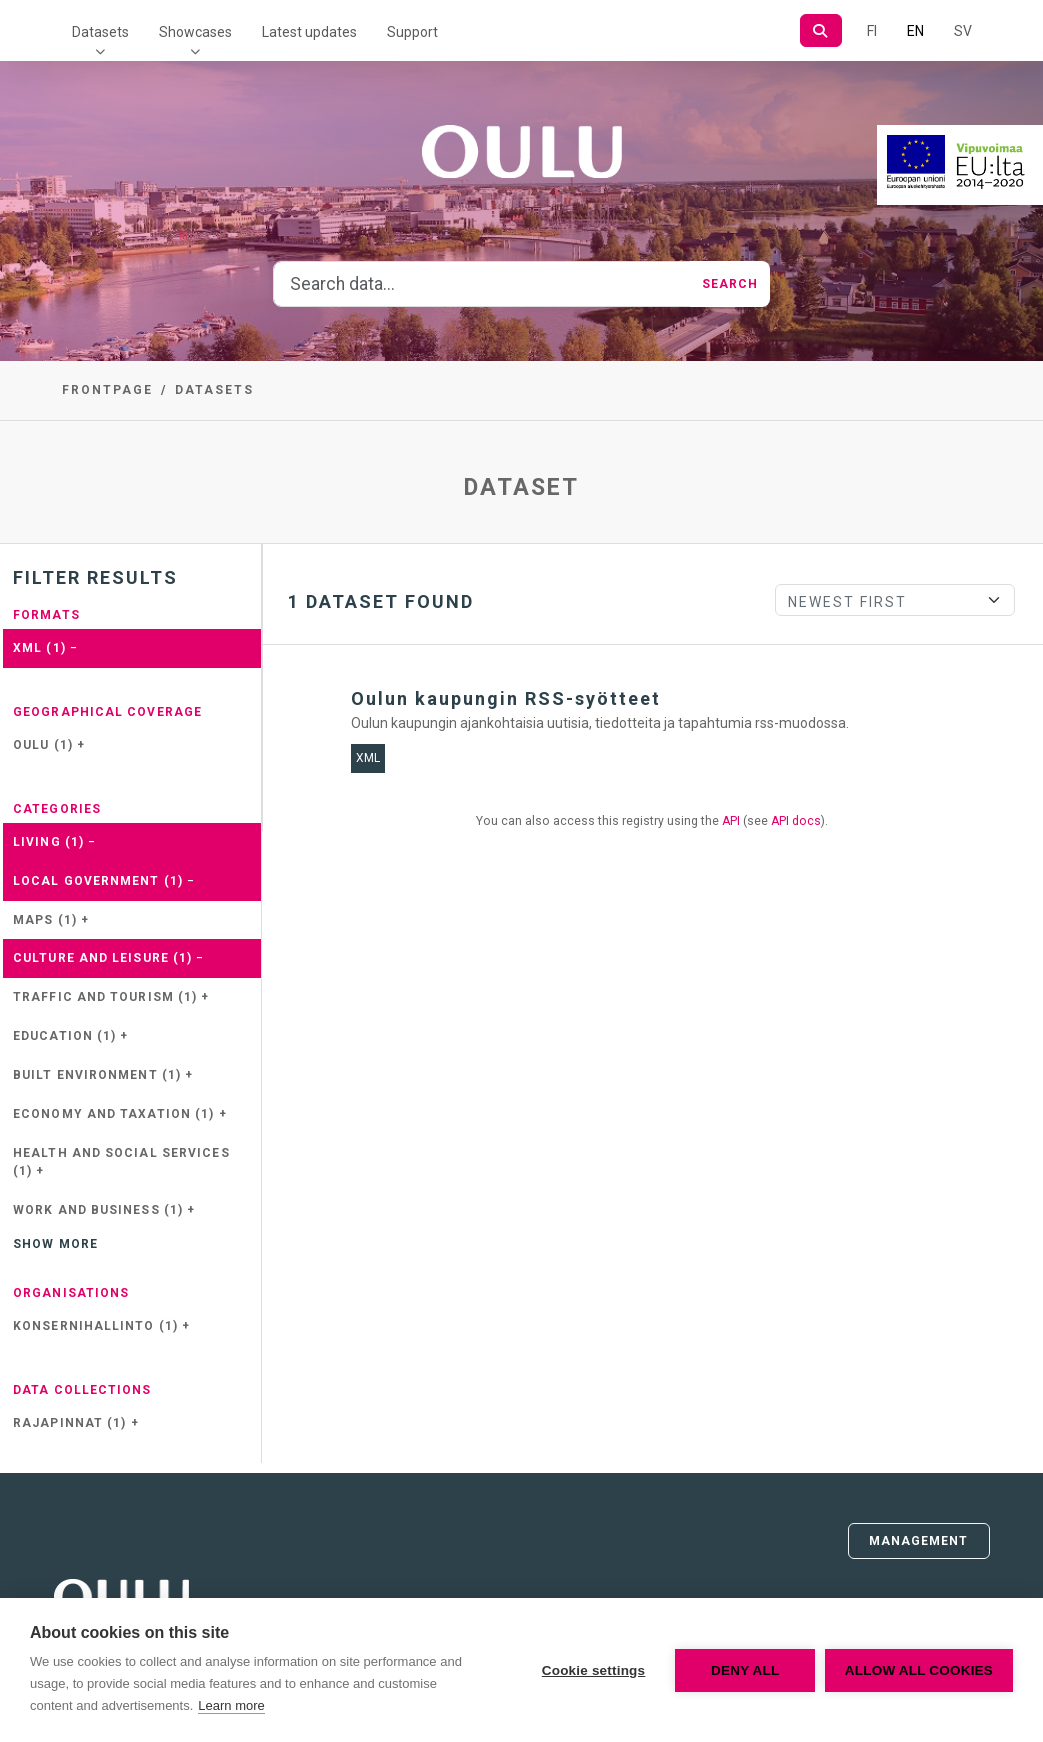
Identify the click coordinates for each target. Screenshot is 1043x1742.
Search (730, 284)
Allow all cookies (919, 1670)
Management (919, 1541)
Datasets (100, 32)
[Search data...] (482, 284)
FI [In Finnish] (872, 31)
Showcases (195, 32)
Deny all (745, 1670)
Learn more (231, 1705)
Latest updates (309, 32)
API (731, 821)
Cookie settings (593, 1670)
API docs (796, 821)
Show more (55, 1244)
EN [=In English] (915, 31)
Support (412, 32)
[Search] (820, 30)
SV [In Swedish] (963, 31)
